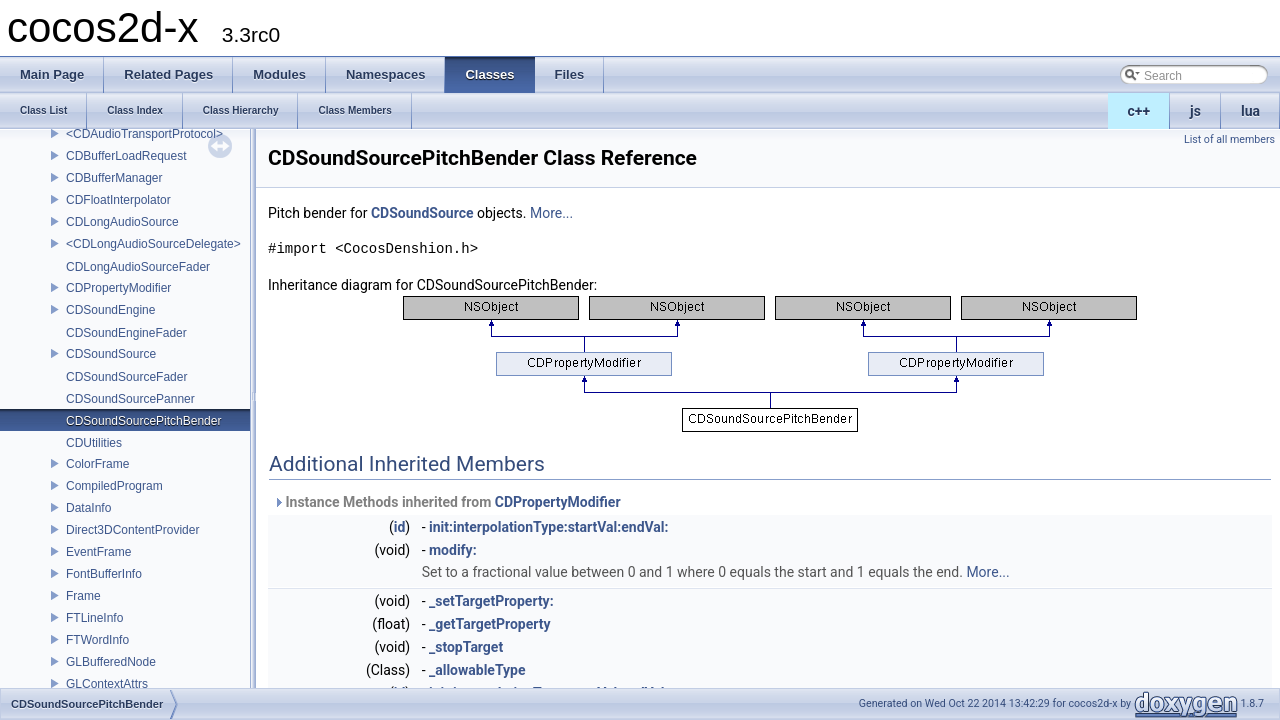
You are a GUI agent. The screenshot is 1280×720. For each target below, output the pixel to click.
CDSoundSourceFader (126, 377)
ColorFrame (97, 464)
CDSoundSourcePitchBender (143, 421)
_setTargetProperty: (491, 601)
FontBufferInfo (104, 574)
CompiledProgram (114, 486)
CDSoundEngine (110, 310)
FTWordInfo (97, 640)
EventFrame (98, 552)
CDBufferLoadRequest (126, 156)
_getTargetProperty (490, 624)
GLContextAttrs (107, 684)
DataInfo (88, 508)
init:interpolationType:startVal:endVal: (549, 527)
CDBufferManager (114, 178)
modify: (453, 550)
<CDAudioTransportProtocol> (144, 134)
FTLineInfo (94, 618)
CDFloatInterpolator (118, 200)
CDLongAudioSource (122, 222)
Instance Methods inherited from (447, 502)
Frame (83, 596)
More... (551, 213)
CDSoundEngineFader (126, 333)
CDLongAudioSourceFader (138, 267)
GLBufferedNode (111, 662)
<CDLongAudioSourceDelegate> (153, 244)
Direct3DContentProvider (132, 530)
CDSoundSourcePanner (130, 399)
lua (1250, 111)
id (400, 527)
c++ (1139, 111)
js (1195, 111)
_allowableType (477, 670)
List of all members (1229, 139)
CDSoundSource (111, 354)
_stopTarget (466, 647)
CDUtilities (94, 443)
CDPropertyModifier (118, 288)
